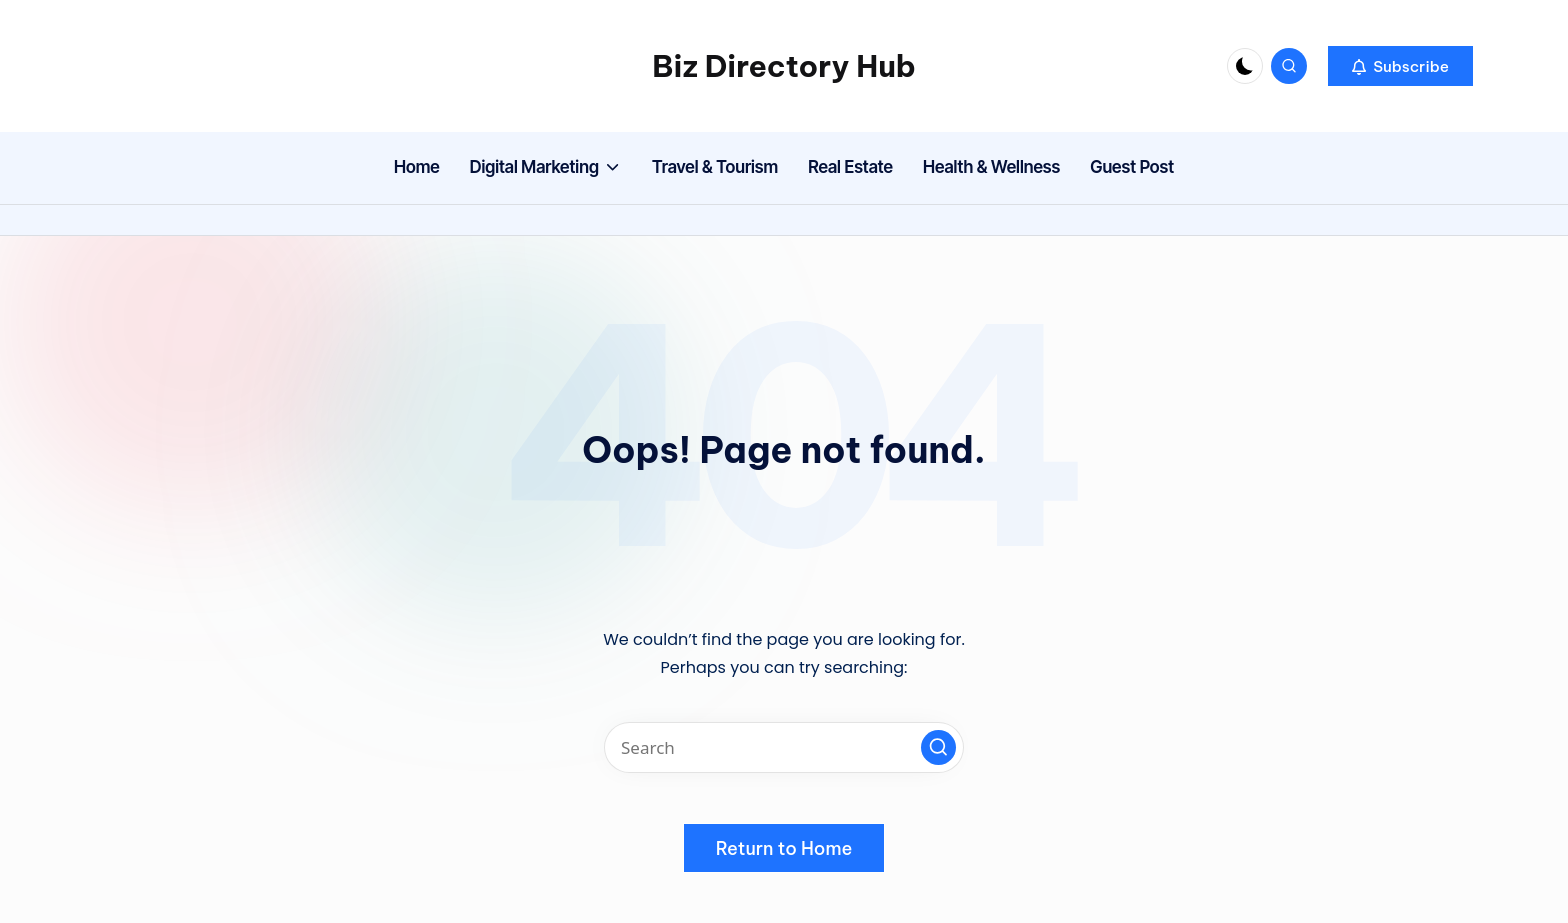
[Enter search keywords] (784, 747)
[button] (1400, 66)
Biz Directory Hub (784, 66)
